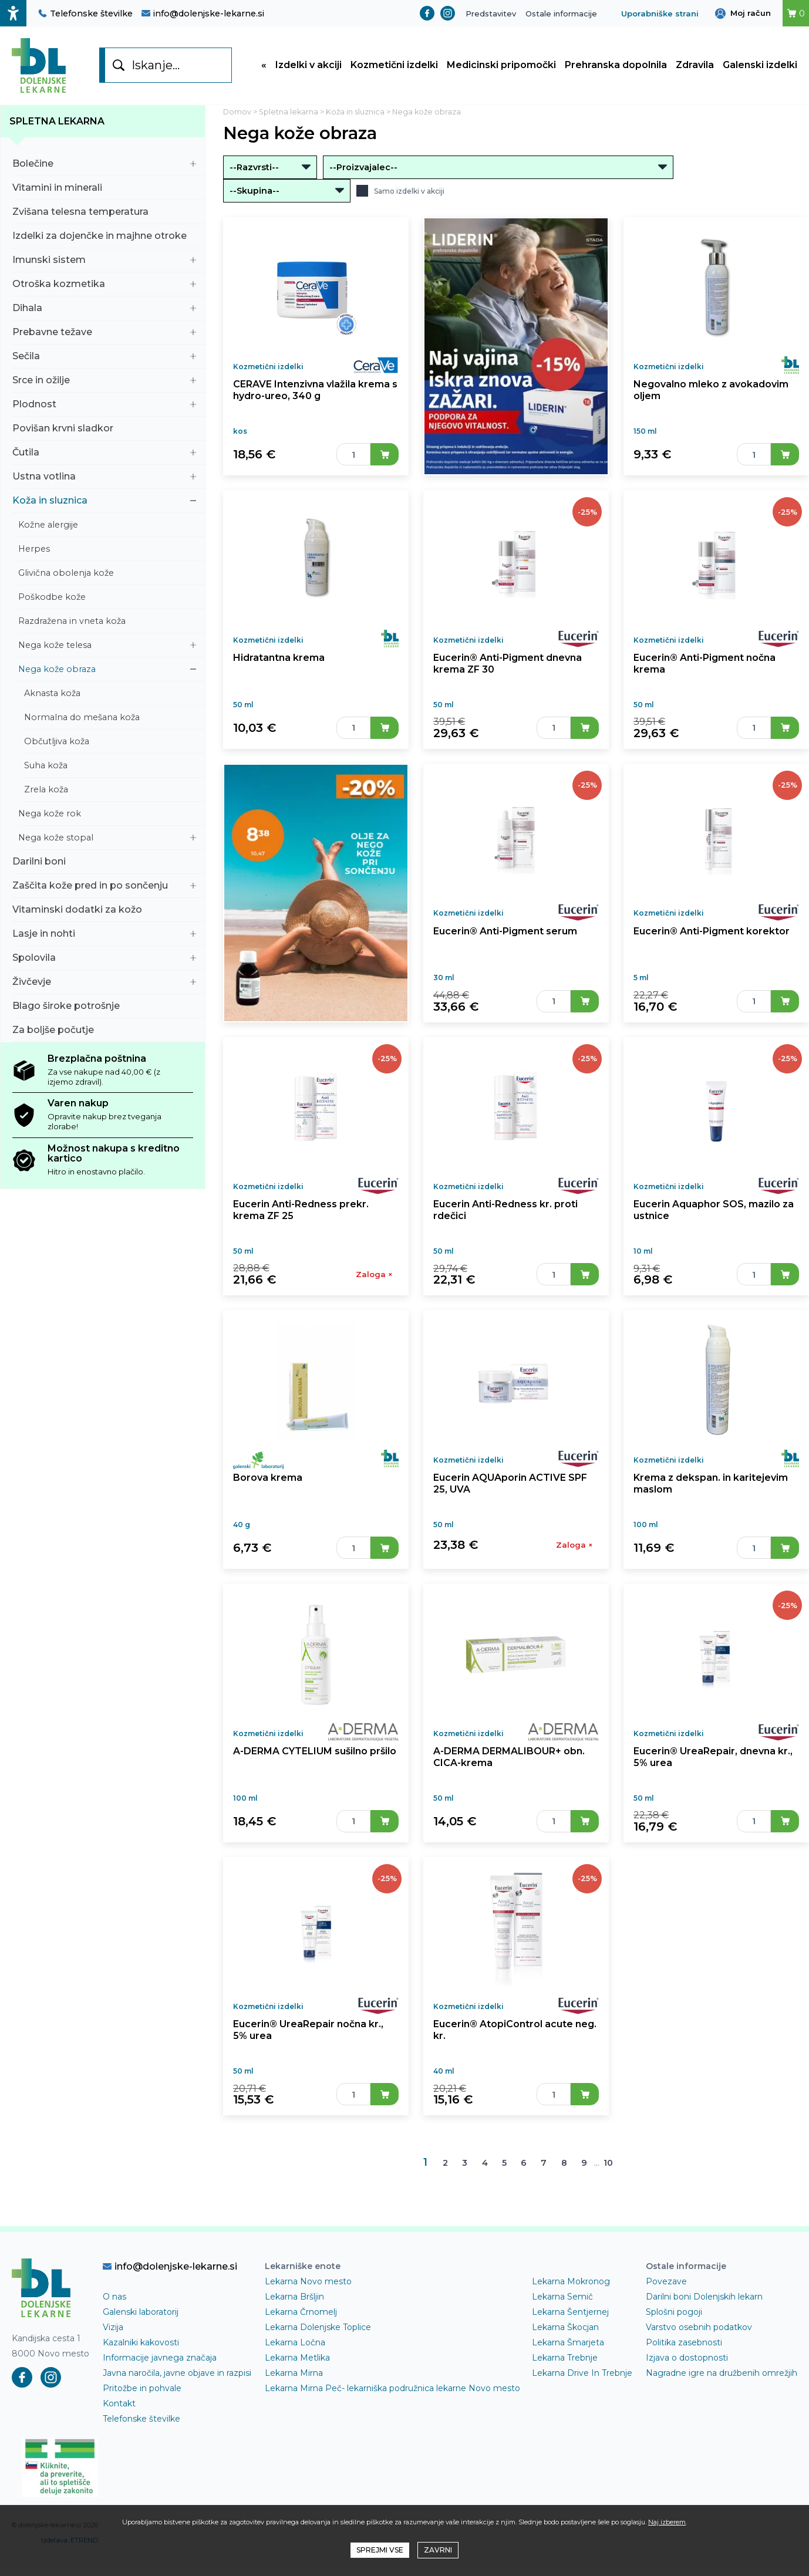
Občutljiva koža (110, 742)
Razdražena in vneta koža (107, 622)
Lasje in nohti (104, 934)
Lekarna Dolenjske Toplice (318, 2335)
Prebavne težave (104, 333)
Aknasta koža (110, 694)
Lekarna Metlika (297, 2366)
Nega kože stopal (107, 838)
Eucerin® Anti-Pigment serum (504, 934)
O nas (114, 2305)
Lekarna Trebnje (565, 2366)
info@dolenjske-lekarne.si (202, 13)
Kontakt (119, 2411)
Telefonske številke (85, 13)
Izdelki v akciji (308, 66)
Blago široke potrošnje (104, 1006)
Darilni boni (104, 862)
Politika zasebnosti (684, 2350)
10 (609, 2171)
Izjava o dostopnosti (687, 2366)
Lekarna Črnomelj (301, 2320)
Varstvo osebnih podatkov (699, 2335)
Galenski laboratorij (140, 2320)
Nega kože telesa (107, 646)
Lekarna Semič (562, 2305)
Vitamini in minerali (104, 188)
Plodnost (104, 405)
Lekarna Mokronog (571, 2289)
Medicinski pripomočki (501, 66)
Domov (237, 113)
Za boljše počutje (104, 1031)
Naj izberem (667, 2522)
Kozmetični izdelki (394, 66)
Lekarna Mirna (294, 2381)
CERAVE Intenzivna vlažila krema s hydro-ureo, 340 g (315, 392)
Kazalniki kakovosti (141, 2350)
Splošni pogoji (674, 2320)
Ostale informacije (561, 13)
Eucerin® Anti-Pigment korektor (710, 934)
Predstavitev (491, 13)
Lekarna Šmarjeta (568, 2350)
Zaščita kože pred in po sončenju (104, 886)
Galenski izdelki (760, 66)
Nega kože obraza (107, 670)
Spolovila (104, 958)
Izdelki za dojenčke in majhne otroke (104, 236)
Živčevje (104, 982)
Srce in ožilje (104, 381)
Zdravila (695, 66)
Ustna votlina (104, 477)
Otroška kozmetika (104, 285)
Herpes (107, 550)
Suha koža (110, 766)
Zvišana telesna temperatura (104, 212)
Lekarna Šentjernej (570, 2320)
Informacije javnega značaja (160, 2366)
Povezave (666, 2289)
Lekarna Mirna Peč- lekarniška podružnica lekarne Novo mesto (392, 2396)
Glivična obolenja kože (107, 574)
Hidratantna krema (278, 660)
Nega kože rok (107, 814)
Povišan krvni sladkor (104, 429)
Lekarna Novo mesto (308, 2289)
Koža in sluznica (104, 501)
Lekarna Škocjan (565, 2335)
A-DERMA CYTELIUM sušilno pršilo (316, 1757)
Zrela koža (110, 790)
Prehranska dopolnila (616, 66)
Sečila (104, 357)
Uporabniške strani (660, 13)
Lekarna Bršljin (294, 2305)
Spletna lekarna (57, 122)
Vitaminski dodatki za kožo (104, 910)
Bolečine (104, 164)
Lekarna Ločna (295, 2350)
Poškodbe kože (107, 598)
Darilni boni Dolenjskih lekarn (704, 2305)
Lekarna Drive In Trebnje (582, 2381)
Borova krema (267, 1483)
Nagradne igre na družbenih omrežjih (721, 2381)
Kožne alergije (107, 526)
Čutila (104, 453)
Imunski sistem (104, 260)
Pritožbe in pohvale (142, 2396)
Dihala (104, 309)
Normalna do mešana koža (110, 718)
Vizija (113, 2335)
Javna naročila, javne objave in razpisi (177, 2381)
